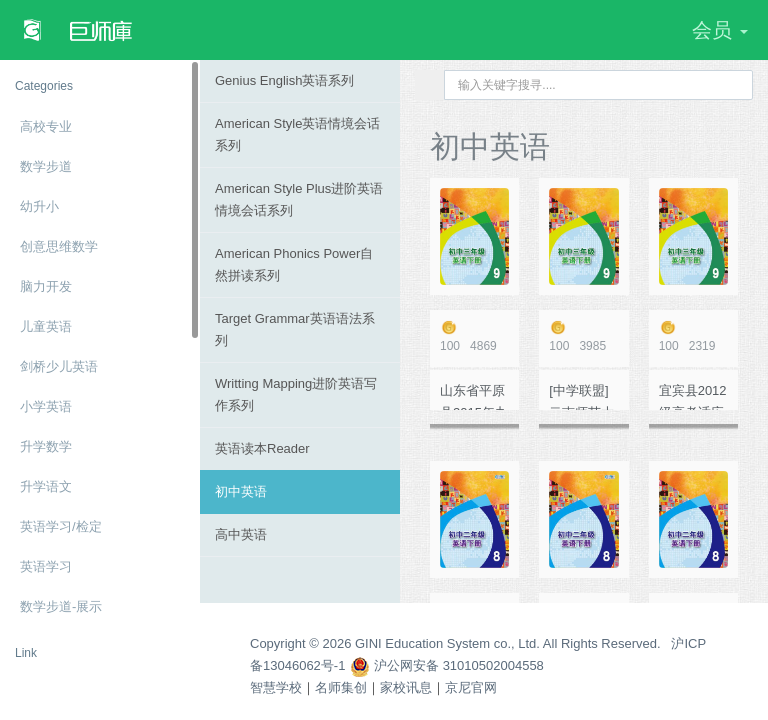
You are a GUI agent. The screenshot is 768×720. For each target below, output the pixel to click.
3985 (583, 336)
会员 (720, 30)
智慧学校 (276, 687)
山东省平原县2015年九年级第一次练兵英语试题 (474, 396)
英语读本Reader (262, 448)
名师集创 (341, 687)
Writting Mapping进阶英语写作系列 (296, 394)
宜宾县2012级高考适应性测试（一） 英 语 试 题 (693, 396)
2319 (693, 336)
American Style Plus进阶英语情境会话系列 (299, 199)
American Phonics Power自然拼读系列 (294, 264)
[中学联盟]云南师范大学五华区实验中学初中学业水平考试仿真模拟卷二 (581, 396)
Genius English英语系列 (284, 80)
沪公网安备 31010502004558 (446, 665)
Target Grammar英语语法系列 (295, 329)
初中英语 (241, 491)
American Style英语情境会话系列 (297, 134)
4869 (474, 336)
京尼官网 (471, 687)
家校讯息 (406, 687)
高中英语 (241, 534)
